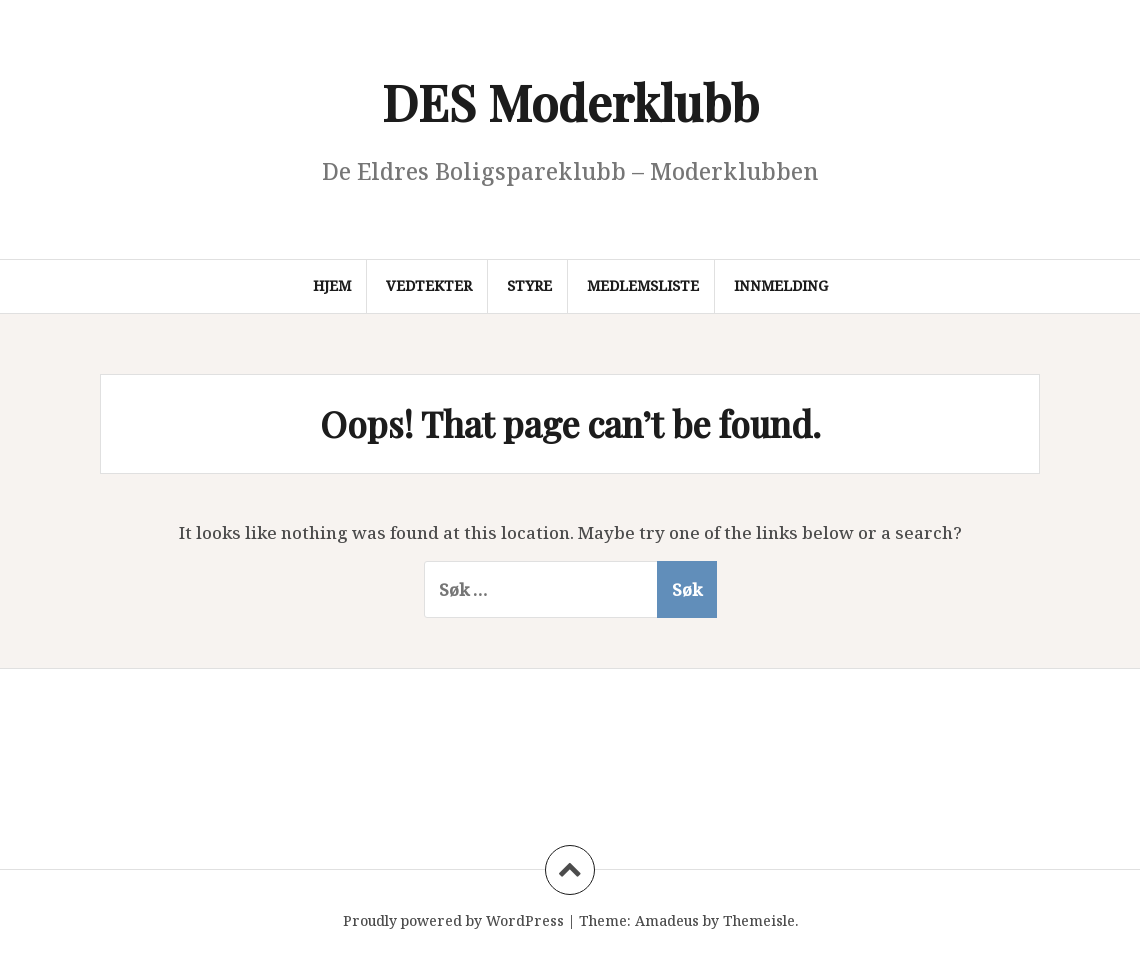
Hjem (332, 285)
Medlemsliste (643, 285)
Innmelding (781, 285)
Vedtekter (429, 285)
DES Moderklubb (570, 101)
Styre (529, 285)
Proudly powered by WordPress (453, 920)
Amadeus (667, 920)
